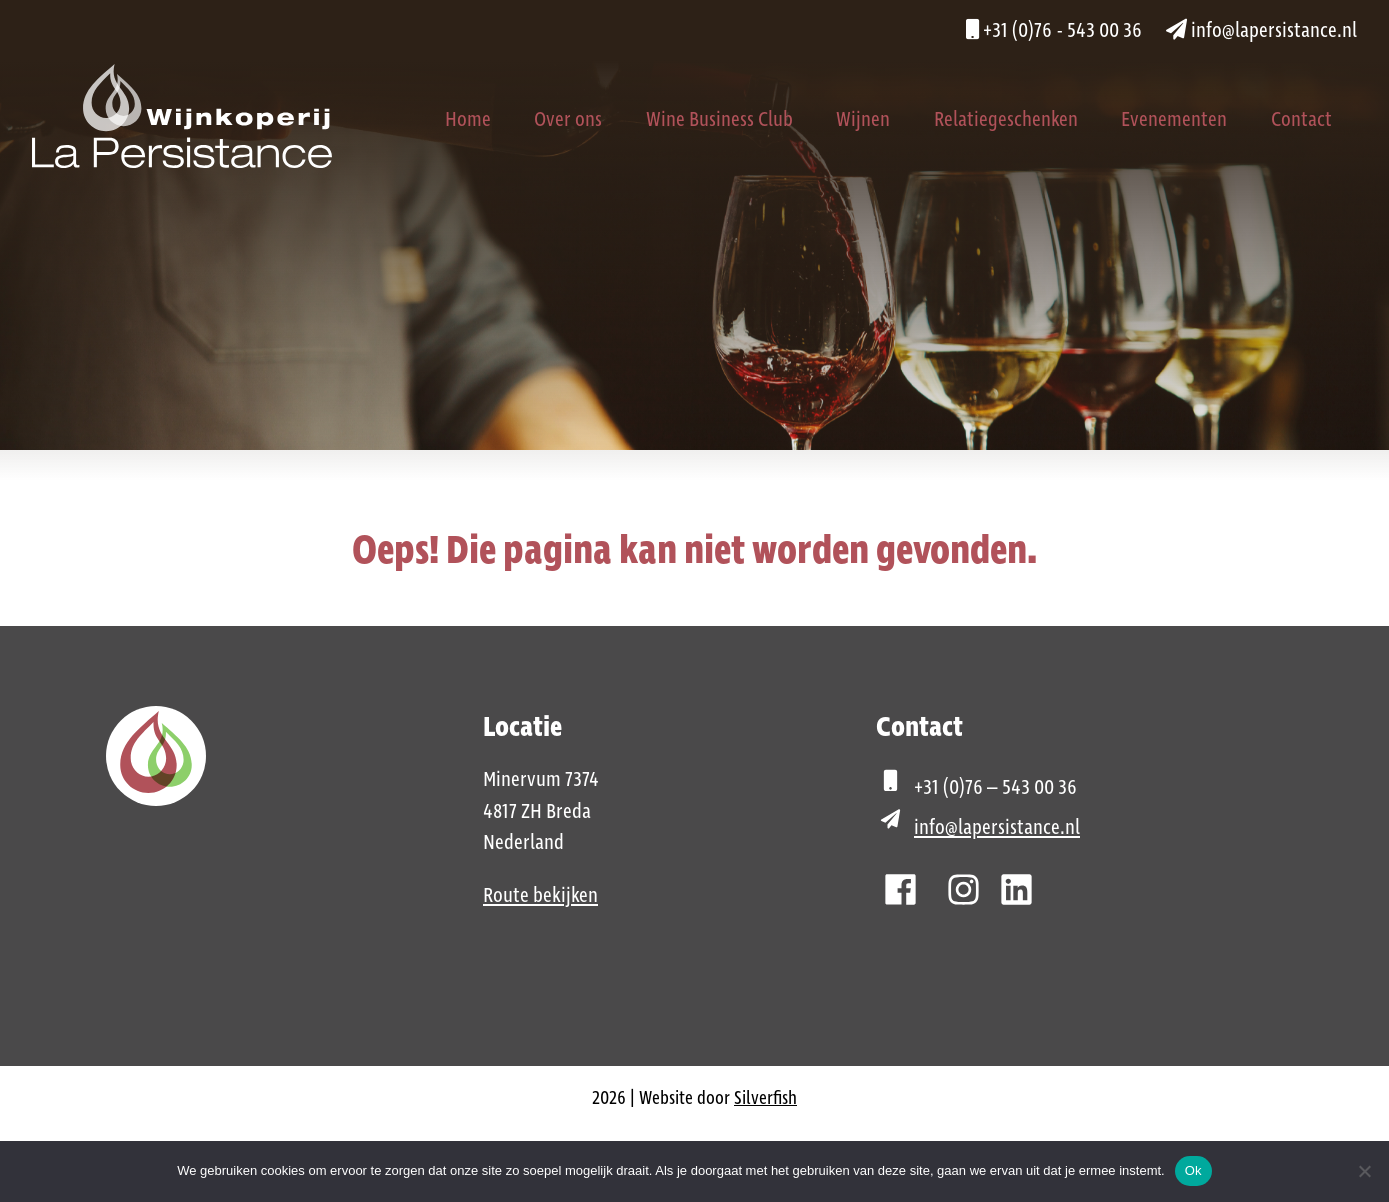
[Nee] (1364, 1171)
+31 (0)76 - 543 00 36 (1054, 31)
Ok (1193, 1170)
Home (468, 120)
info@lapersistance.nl (1261, 31)
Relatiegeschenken (1006, 120)
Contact (1301, 120)
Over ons (568, 120)
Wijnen (863, 120)
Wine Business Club (719, 120)
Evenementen (1174, 120)
